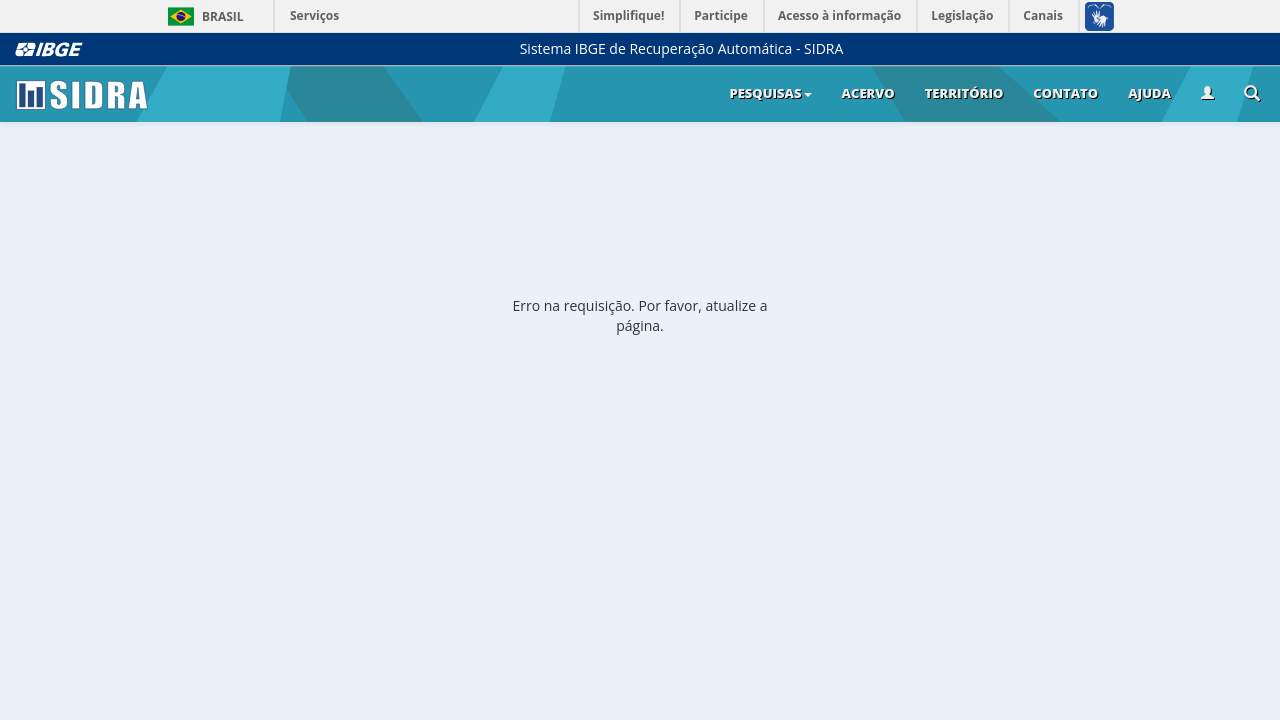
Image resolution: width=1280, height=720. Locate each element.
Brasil (202, 16)
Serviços (314, 15)
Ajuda (1149, 93)
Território (964, 93)
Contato (1065, 93)
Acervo (868, 93)
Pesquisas (770, 93)
